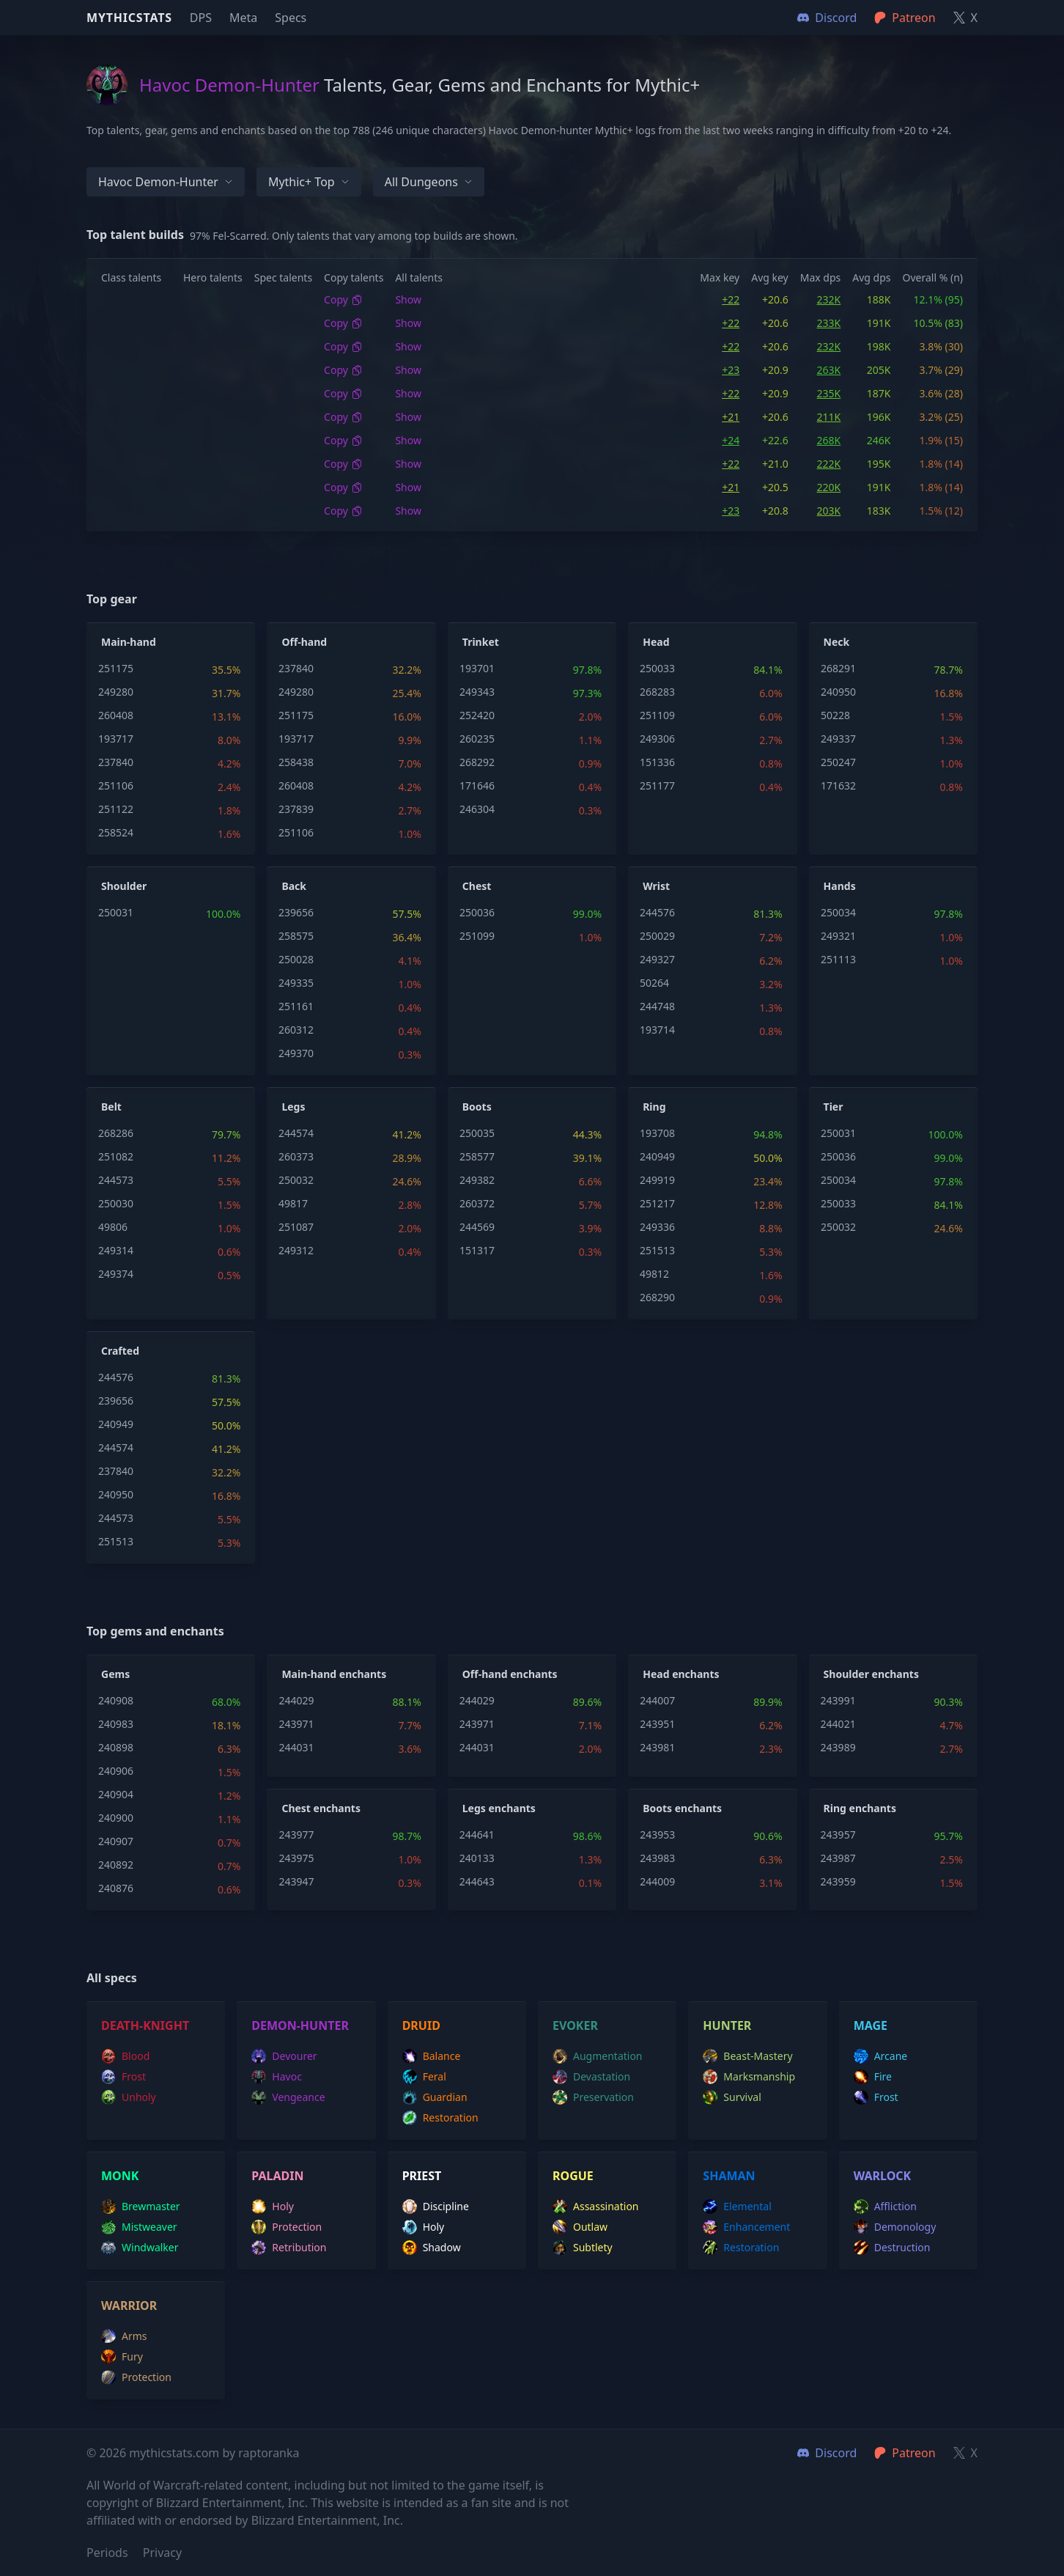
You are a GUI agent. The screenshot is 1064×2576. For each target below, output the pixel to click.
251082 (115, 1156)
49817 (293, 1203)
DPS (201, 18)
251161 (296, 1006)
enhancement (746, 2227)
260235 (477, 739)
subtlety (583, 2247)
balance (431, 2056)
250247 (838, 762)
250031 (115, 912)
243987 (838, 1858)
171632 (838, 785)
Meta (243, 18)
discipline (435, 2206)
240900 (115, 1818)
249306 (657, 739)
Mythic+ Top (309, 182)
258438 (296, 762)
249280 (115, 692)
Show (408, 299)
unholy (128, 2097)
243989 (838, 1747)
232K (829, 299)
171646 (477, 785)
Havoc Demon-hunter (165, 182)
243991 (838, 1700)
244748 (657, 1006)
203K (829, 511)
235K (829, 393)
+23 (730, 370)
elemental (737, 2206)
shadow (431, 2247)
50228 (835, 715)
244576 (657, 912)
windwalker (140, 2247)
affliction (885, 2206)
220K (829, 487)
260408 (115, 715)
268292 (477, 762)
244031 (296, 1747)
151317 (477, 1250)
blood (125, 2056)
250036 (477, 912)
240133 (477, 1858)
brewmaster (140, 2206)
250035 (477, 1133)
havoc (276, 2076)
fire (873, 2076)
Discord (827, 2453)
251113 (838, 959)
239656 (296, 912)
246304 (477, 809)
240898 (115, 1747)
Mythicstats (129, 18)
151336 (657, 762)
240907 (115, 1841)
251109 (657, 715)
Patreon (904, 2453)
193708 (657, 1133)
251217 (657, 1203)
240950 (838, 692)
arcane (881, 2056)
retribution (288, 2247)
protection (286, 2227)
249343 (477, 692)
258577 (477, 1156)
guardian (435, 2097)
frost (123, 2076)
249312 (296, 1250)
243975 (296, 1858)
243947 (296, 1881)
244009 (657, 1881)
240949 (657, 1156)
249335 (296, 983)
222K (829, 464)
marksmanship (749, 2076)
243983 (657, 1858)
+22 (730, 299)
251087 (296, 1227)
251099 (477, 936)
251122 (115, 809)
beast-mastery (747, 2056)
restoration (440, 2118)
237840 (115, 762)
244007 (657, 1700)
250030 (115, 1203)
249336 (657, 1227)
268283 (657, 692)
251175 (115, 668)
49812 (654, 1274)
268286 (115, 1133)
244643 (477, 1881)
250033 (657, 668)
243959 (838, 1881)
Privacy (162, 2552)
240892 (115, 1865)
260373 (296, 1156)
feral (424, 2076)
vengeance (288, 2097)
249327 (657, 959)
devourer (284, 2056)
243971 (296, 1724)
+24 (730, 440)
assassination (596, 2206)
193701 (477, 668)
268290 (657, 1297)
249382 (477, 1180)
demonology (895, 2227)
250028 (296, 959)
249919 (657, 1180)
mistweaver (139, 2227)
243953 (657, 1834)
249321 (838, 936)
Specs (290, 18)
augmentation (598, 2056)
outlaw (580, 2227)
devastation (591, 2076)
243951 (657, 1724)
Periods (107, 2552)
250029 (657, 936)
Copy (343, 299)
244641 (477, 1834)
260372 (477, 1203)
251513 (657, 1250)
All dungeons (429, 182)
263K (829, 370)
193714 (657, 1030)
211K (829, 417)
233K (829, 323)
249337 (838, 739)
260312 (296, 1030)
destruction (892, 2247)
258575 (296, 936)
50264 (654, 983)
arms (124, 2336)
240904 (115, 1794)
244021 (838, 1724)
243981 (657, 1747)
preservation (593, 2097)
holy (272, 2206)
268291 (838, 668)
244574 (296, 1133)
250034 (838, 912)
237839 (296, 809)
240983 (115, 1724)
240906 (115, 1771)
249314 (115, 1250)
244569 (477, 1227)
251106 (115, 785)
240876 (115, 1888)
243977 (296, 1834)
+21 (730, 417)
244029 (296, 1700)
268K (829, 440)
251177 (657, 785)
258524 (115, 832)
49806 (113, 1227)
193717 (115, 739)
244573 (115, 1180)
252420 (477, 715)
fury (122, 2356)
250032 (296, 1180)
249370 (296, 1053)
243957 (838, 1834)
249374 (115, 1274)
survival (732, 2097)
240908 (115, 1700)
